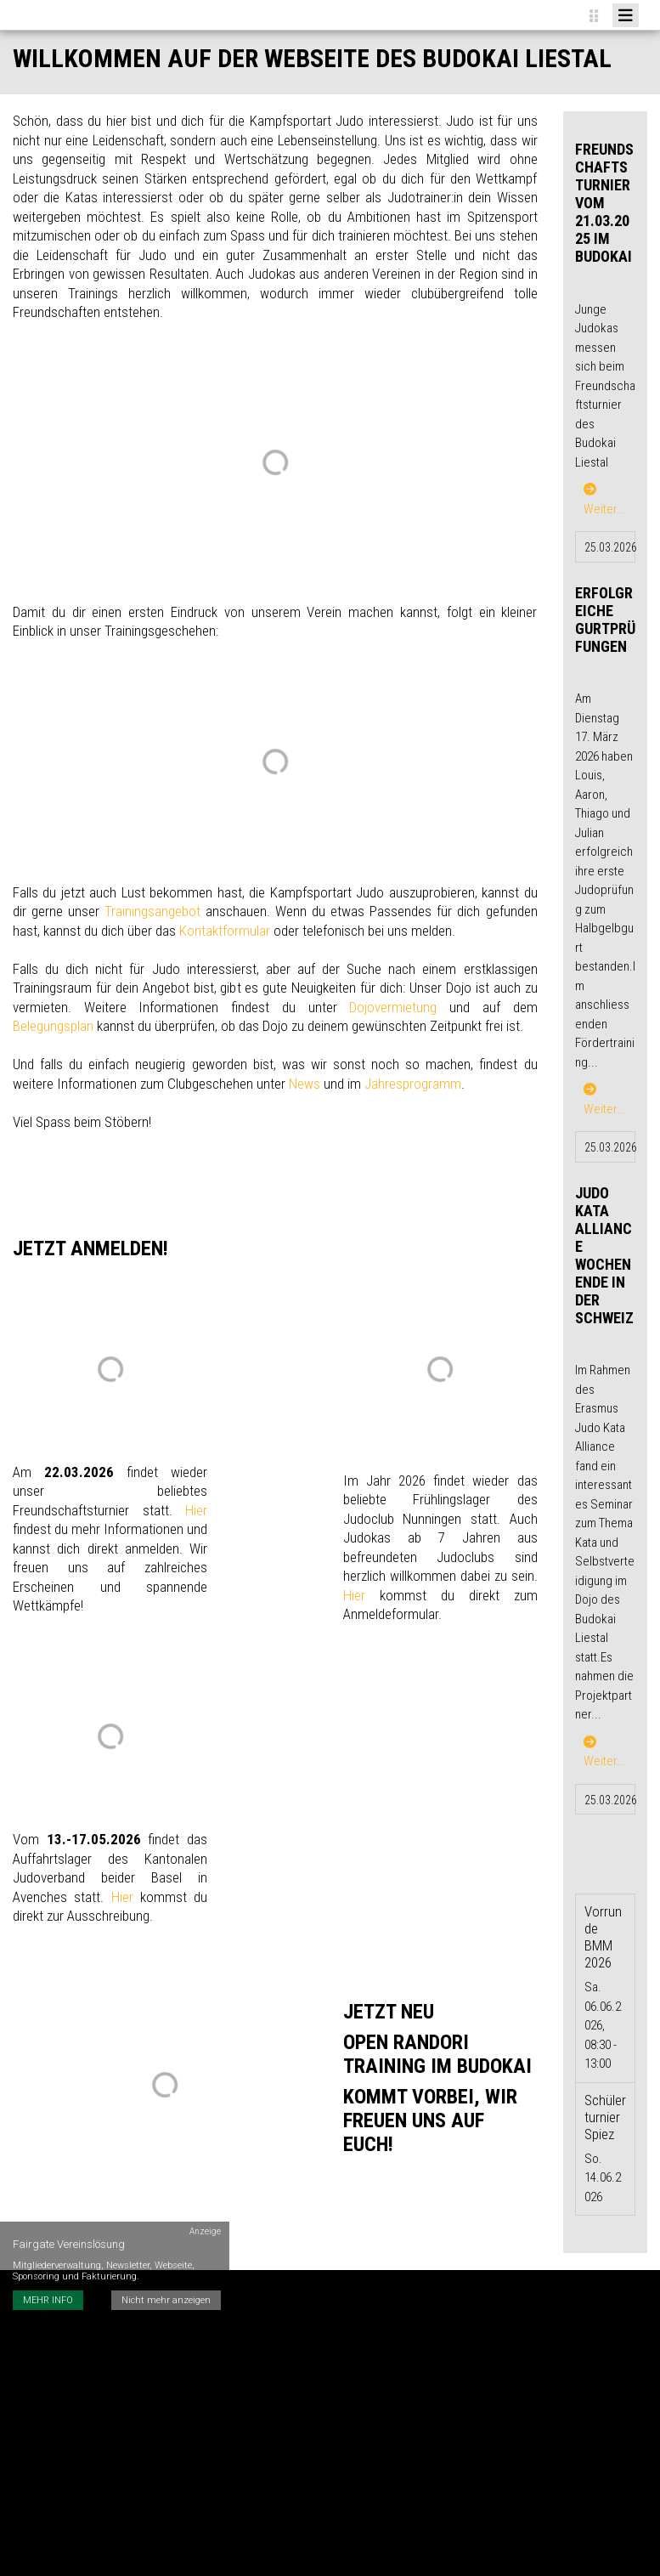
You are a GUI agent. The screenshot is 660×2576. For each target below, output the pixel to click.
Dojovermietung (393, 1007)
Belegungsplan (53, 1025)
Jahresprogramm (412, 1083)
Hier (196, 1510)
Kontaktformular (224, 930)
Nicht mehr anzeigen (166, 2300)
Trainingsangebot (152, 911)
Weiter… (603, 500)
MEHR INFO (48, 2300)
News (304, 1083)
